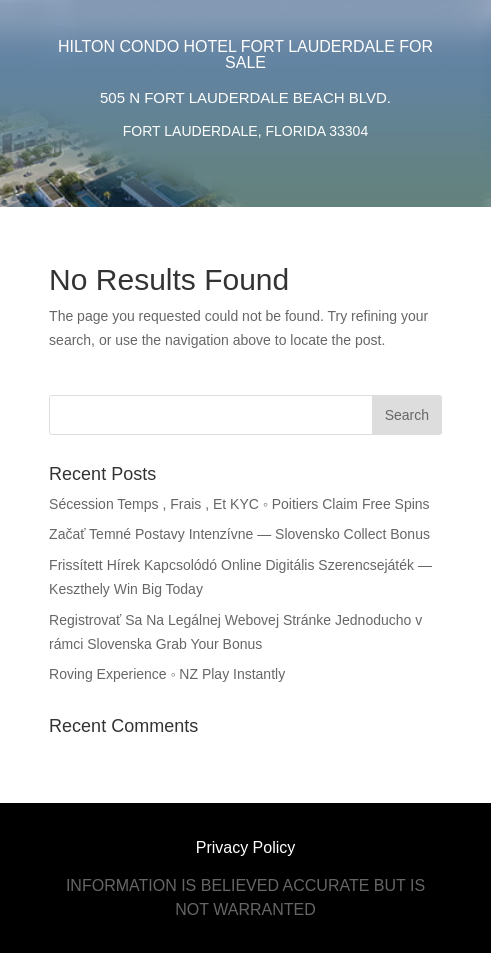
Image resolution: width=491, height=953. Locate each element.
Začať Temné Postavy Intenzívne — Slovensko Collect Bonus (239, 534)
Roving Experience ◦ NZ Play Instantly (167, 674)
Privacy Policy (246, 847)
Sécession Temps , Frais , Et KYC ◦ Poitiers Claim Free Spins (239, 504)
